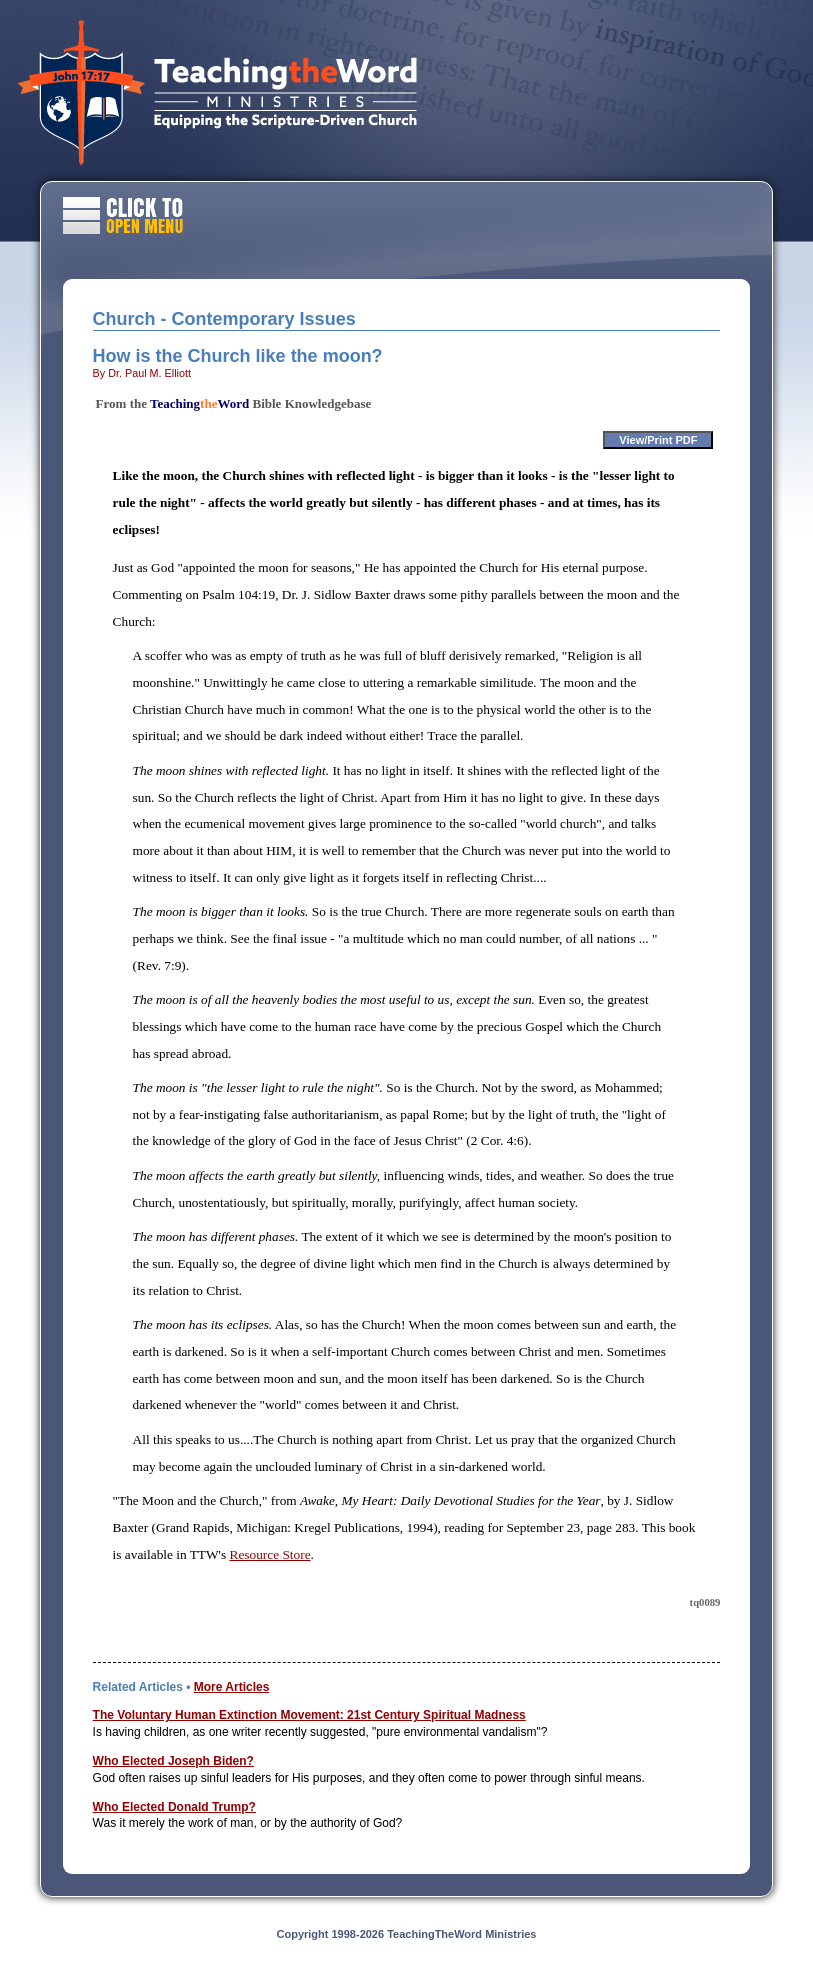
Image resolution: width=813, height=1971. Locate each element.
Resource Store (270, 1554)
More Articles (232, 1687)
